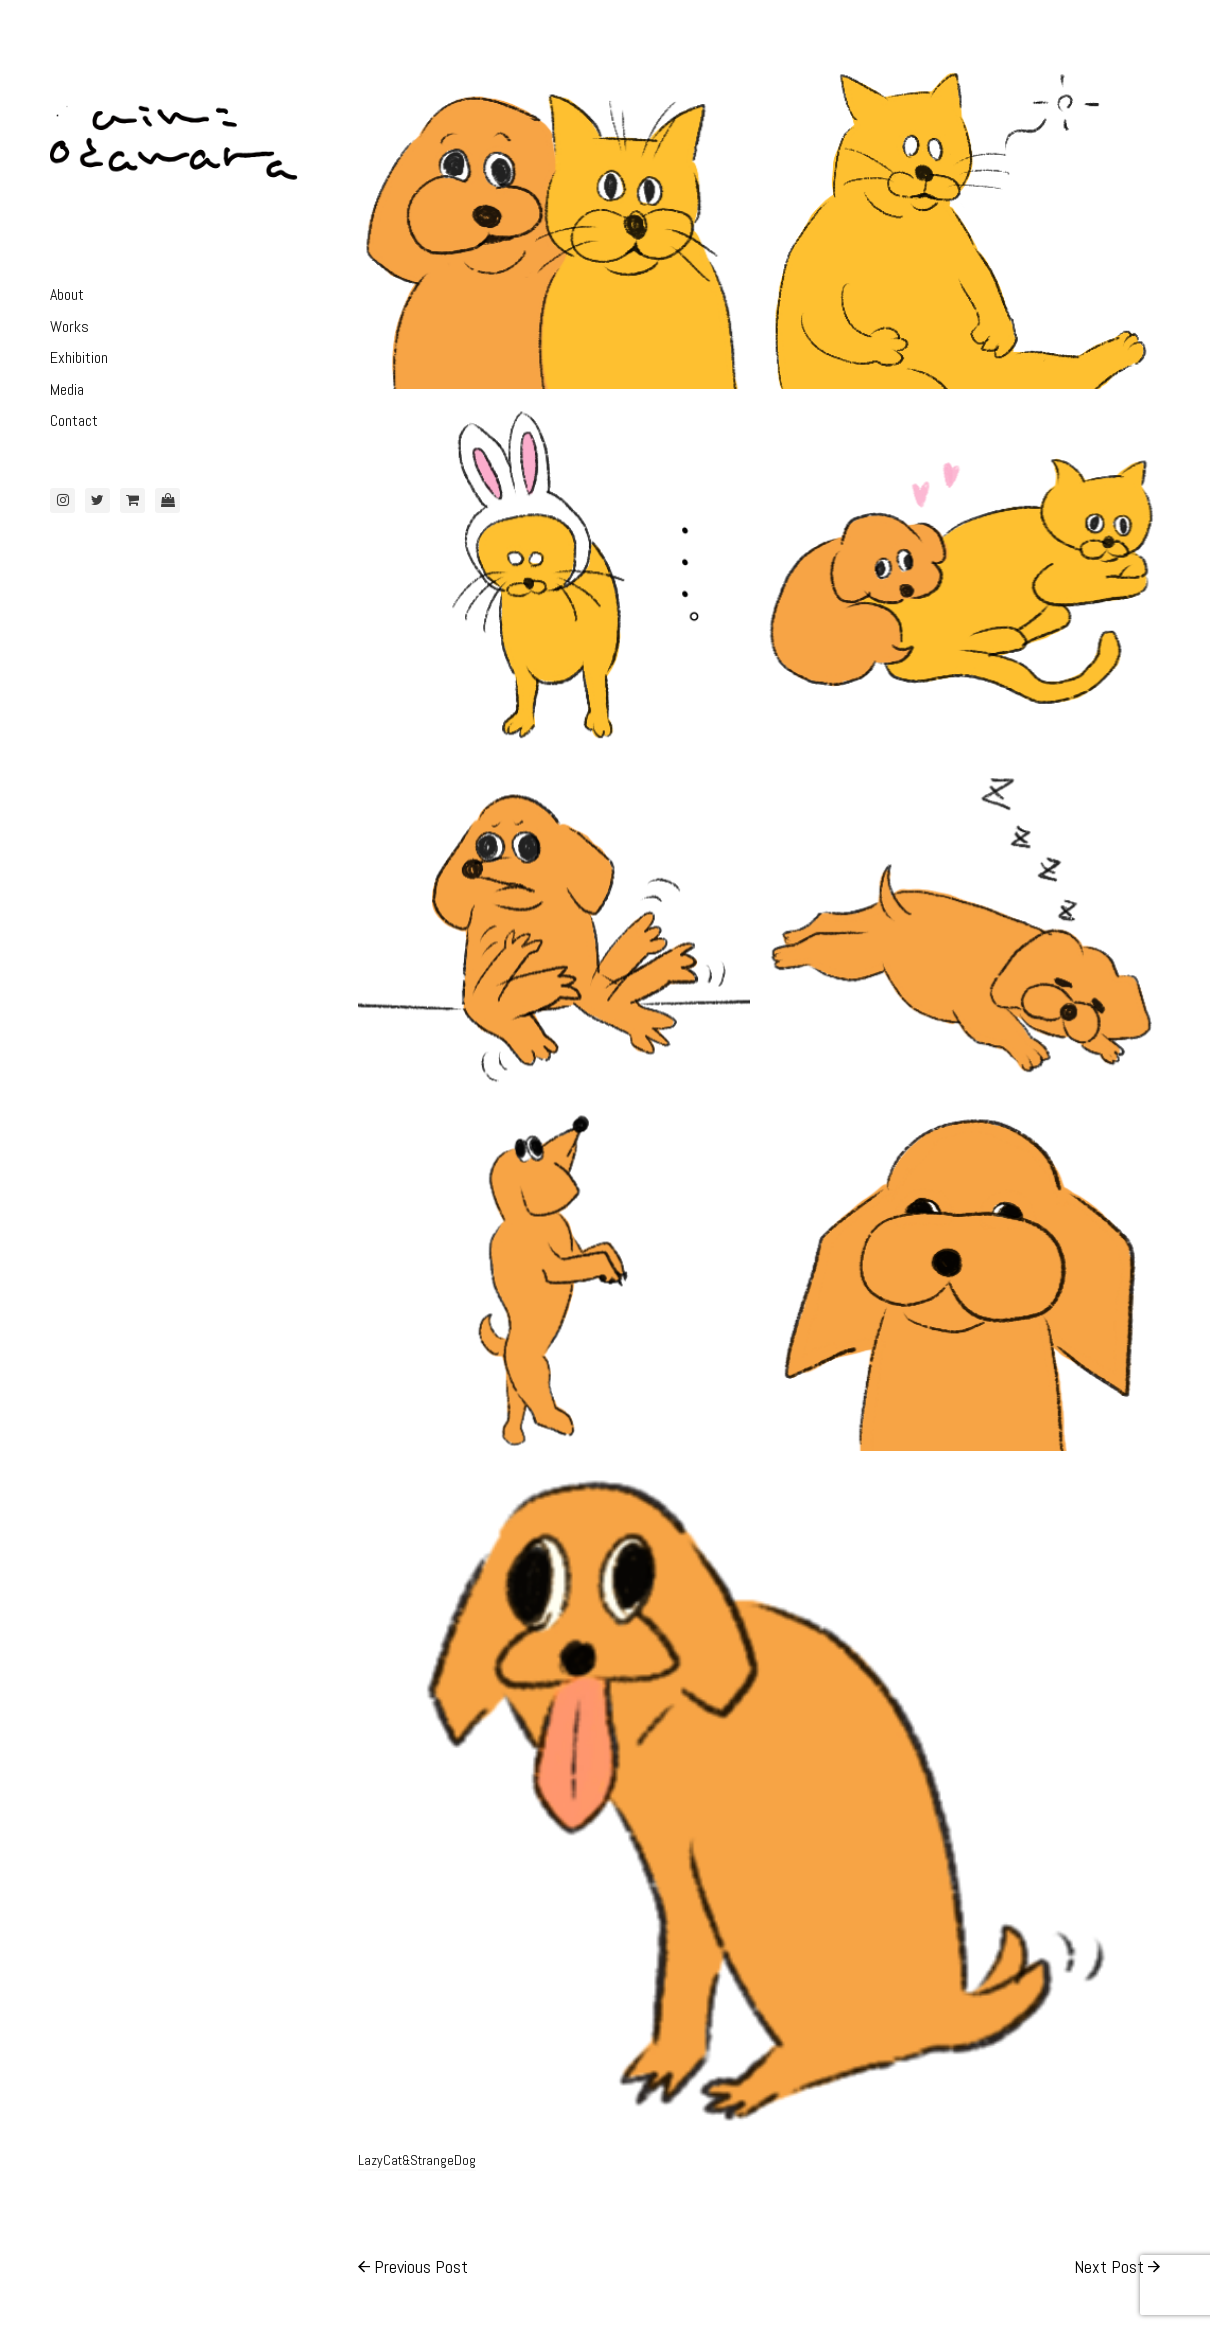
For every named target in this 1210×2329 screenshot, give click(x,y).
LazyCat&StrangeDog (417, 2160)
